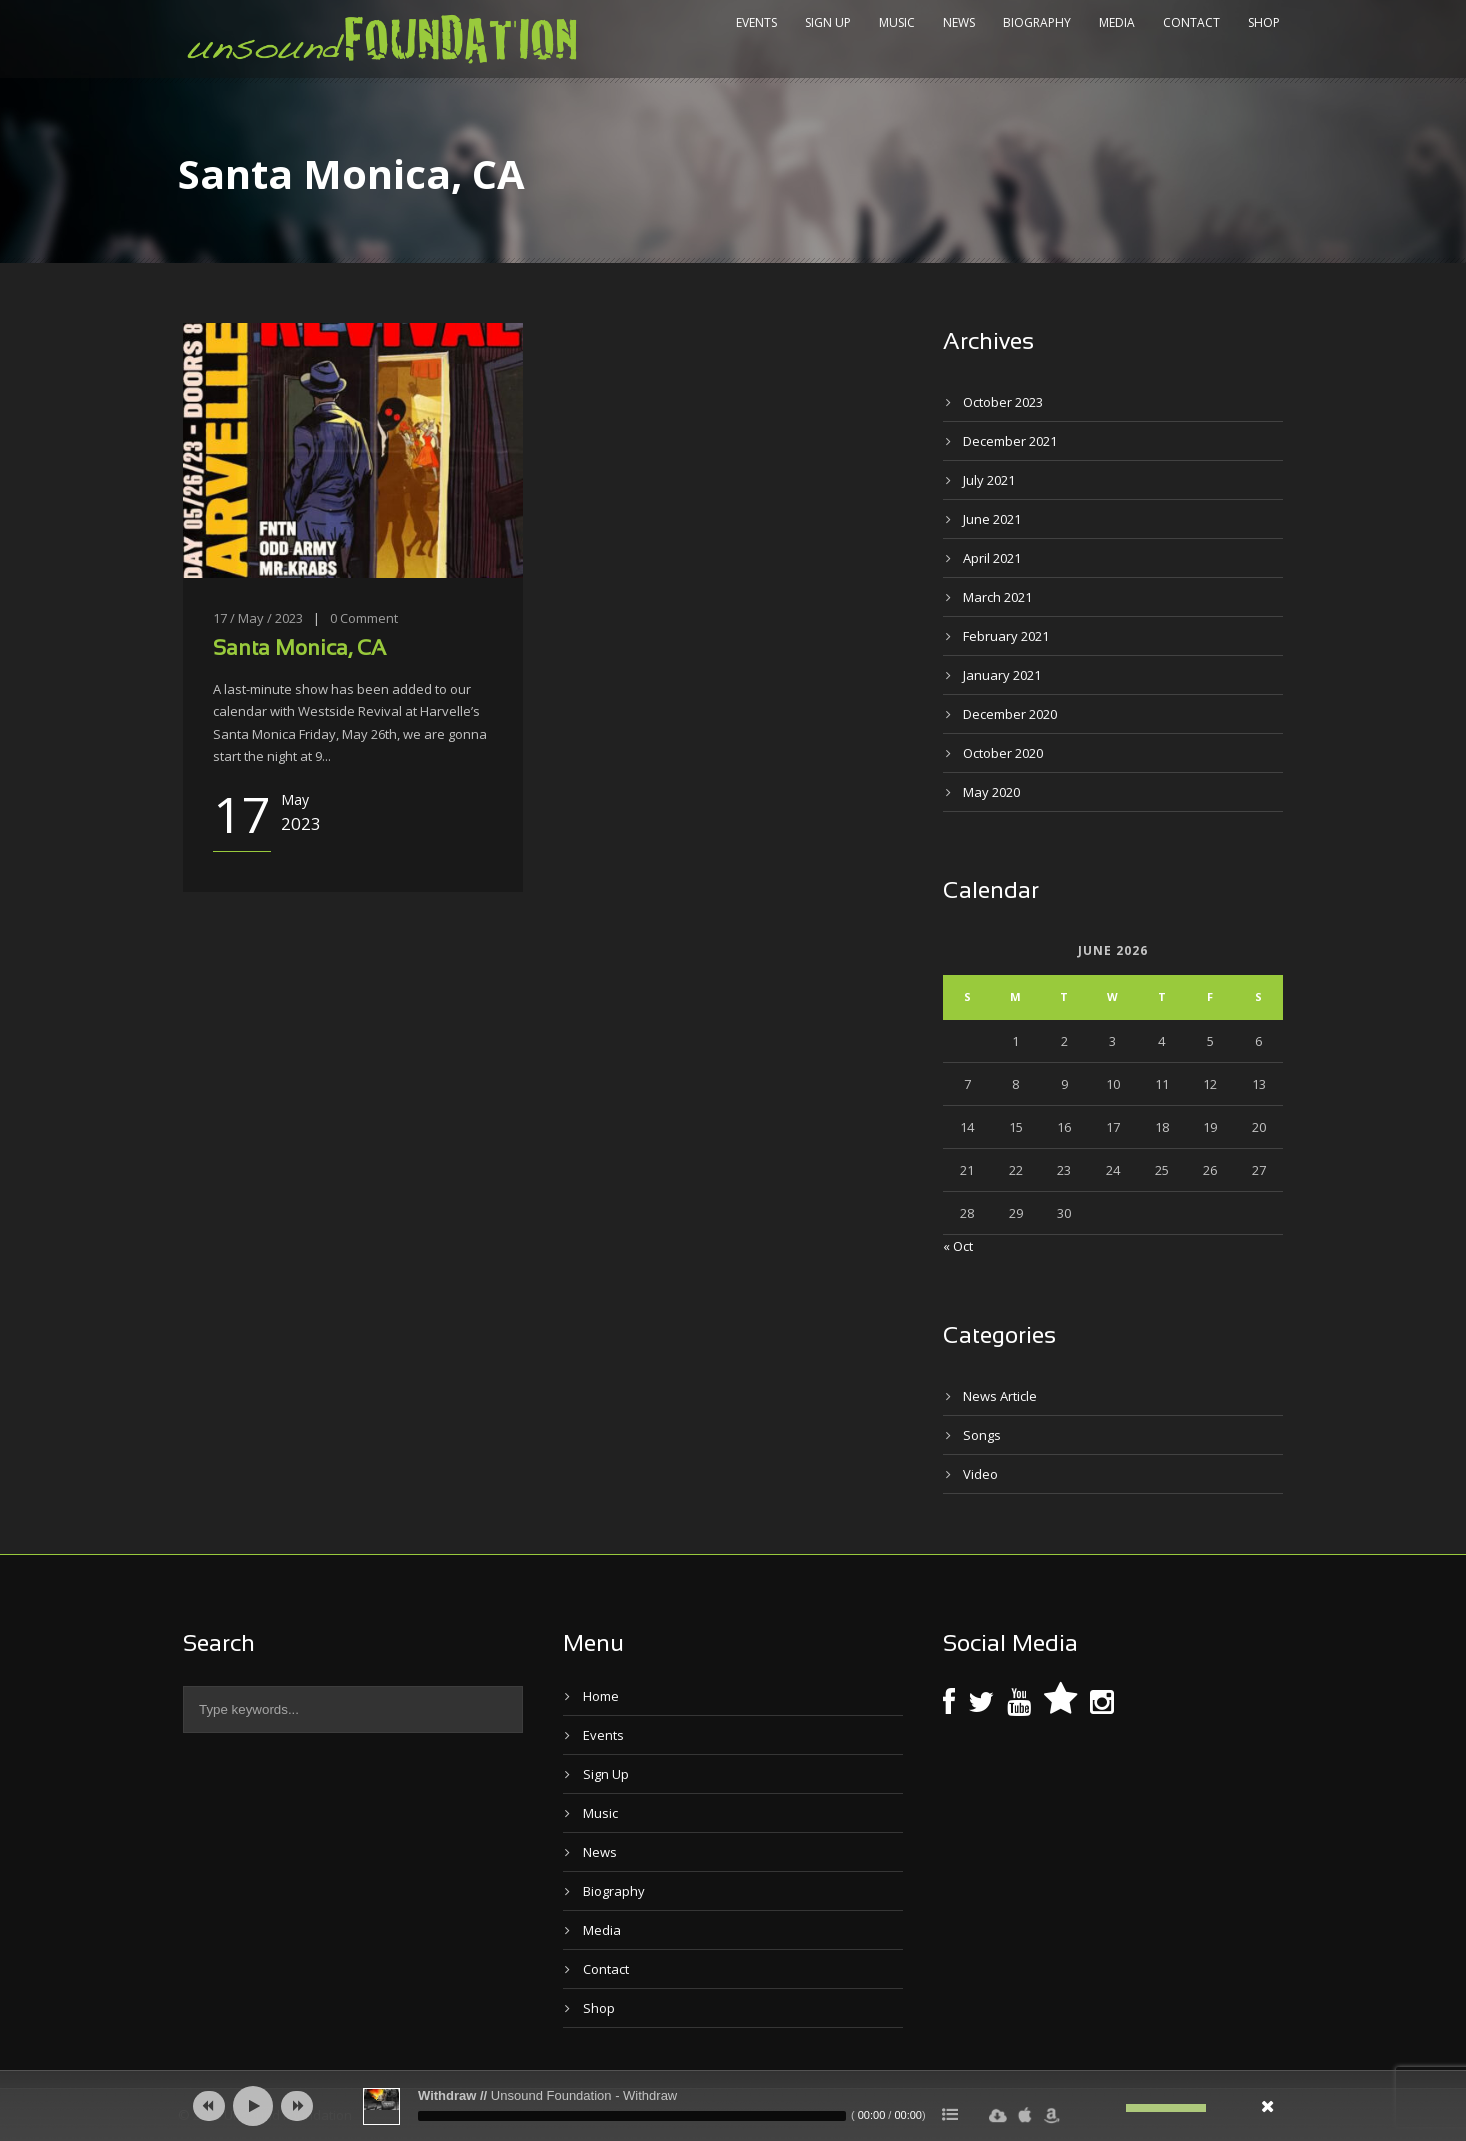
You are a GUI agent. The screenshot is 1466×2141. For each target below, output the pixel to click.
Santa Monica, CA (299, 649)
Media (1117, 22)
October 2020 (1003, 753)
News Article (1000, 1396)
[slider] (632, 2116)
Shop (1264, 22)
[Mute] (1111, 2108)
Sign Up (828, 22)
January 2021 (1002, 675)
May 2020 (991, 792)
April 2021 (992, 558)
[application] (733, 2106)
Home (601, 1696)
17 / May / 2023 (258, 618)
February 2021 (1006, 636)
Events (756, 22)
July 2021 (989, 480)
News (959, 22)
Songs (982, 1435)
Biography (1037, 22)
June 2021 (992, 519)
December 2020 (1010, 714)
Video (980, 1474)
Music (897, 22)
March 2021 (997, 597)
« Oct (958, 1246)
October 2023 (1003, 402)
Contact (1191, 22)
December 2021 (1010, 441)
